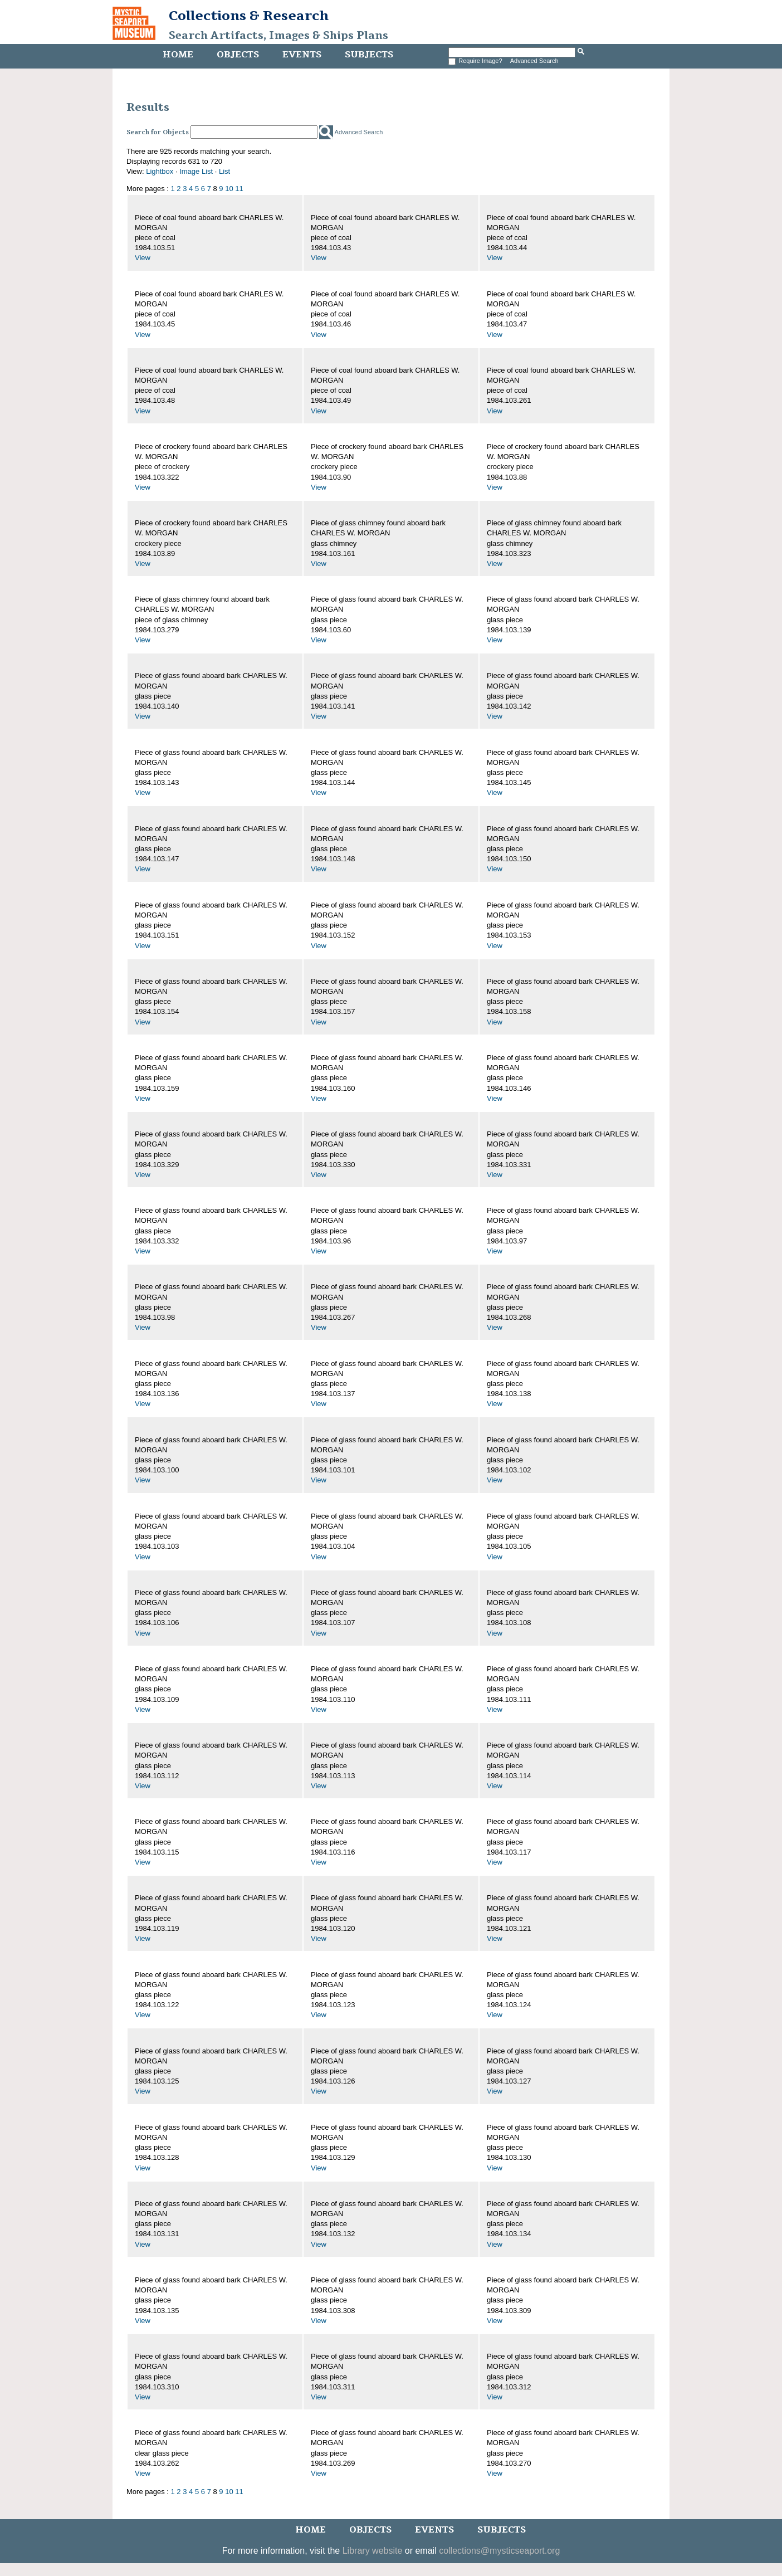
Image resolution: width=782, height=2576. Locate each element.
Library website (373, 2550)
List (224, 171)
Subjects (369, 54)
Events (301, 54)
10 (229, 188)
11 (239, 188)
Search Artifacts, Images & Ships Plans (278, 35)
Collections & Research (249, 16)
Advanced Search (534, 60)
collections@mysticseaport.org (499, 2550)
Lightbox (159, 171)
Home (178, 54)
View (142, 257)
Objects (238, 54)
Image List (196, 171)
